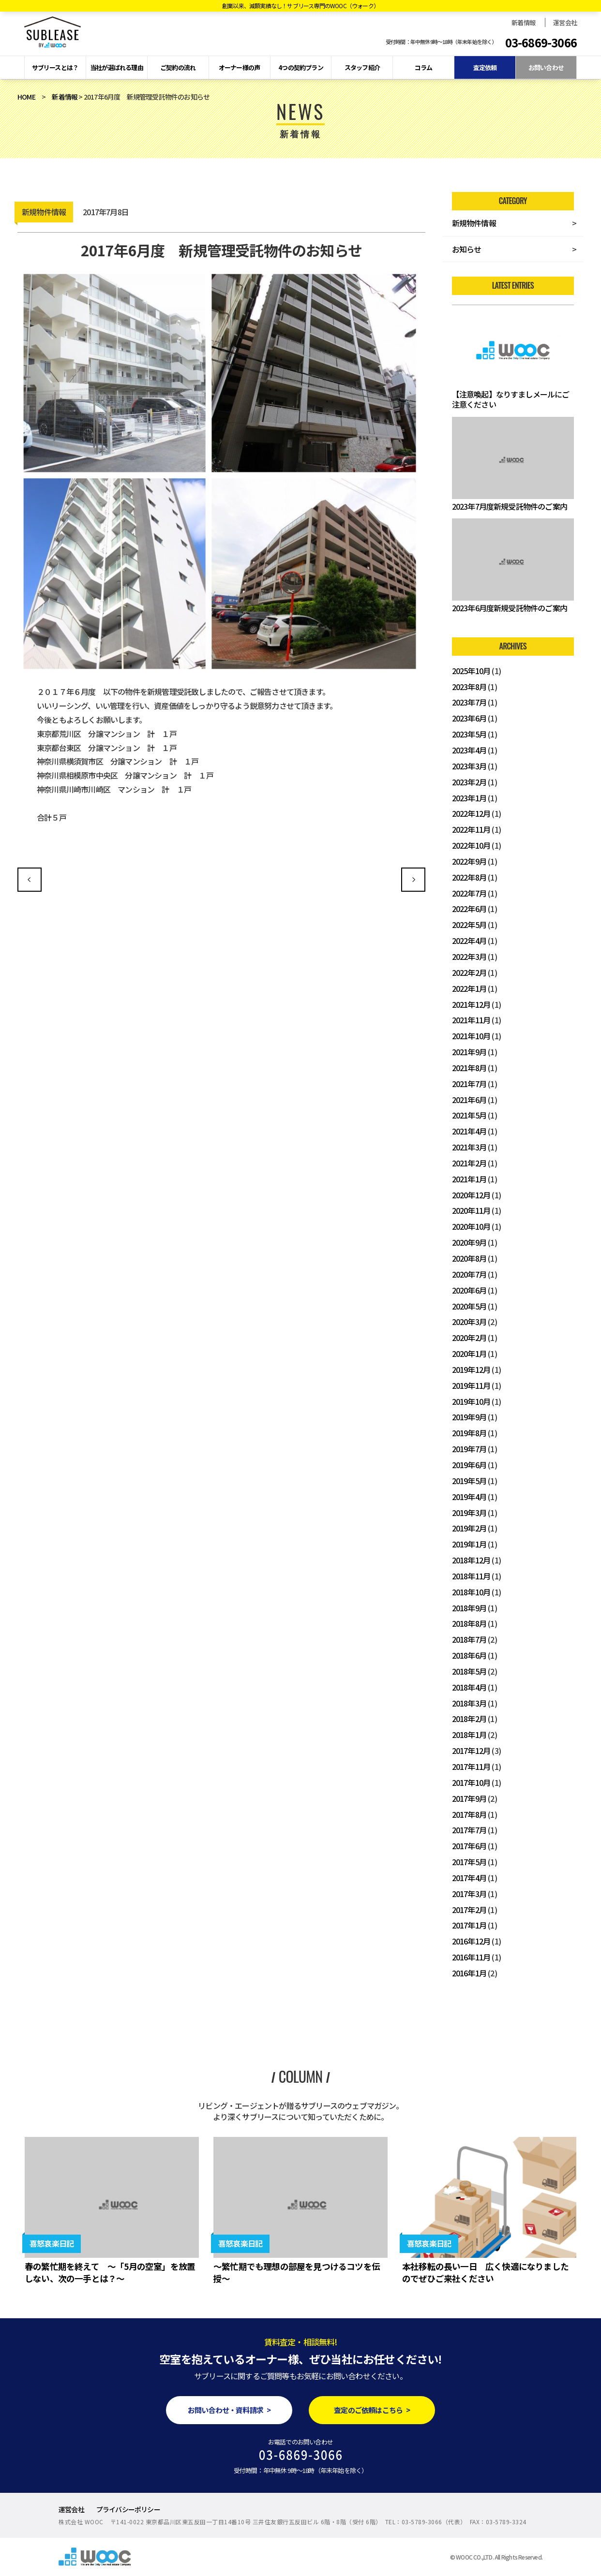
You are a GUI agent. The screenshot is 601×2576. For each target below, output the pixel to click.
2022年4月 (469, 940)
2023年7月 (469, 702)
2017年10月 (471, 1782)
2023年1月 (469, 798)
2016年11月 (471, 1957)
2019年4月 (469, 1496)
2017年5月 (469, 1862)
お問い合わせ (546, 67)
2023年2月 (469, 782)
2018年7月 (469, 1639)
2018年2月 (469, 1718)
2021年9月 (469, 1052)
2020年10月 (471, 1226)
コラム (424, 67)
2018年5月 (469, 1671)
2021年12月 (471, 1004)
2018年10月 (471, 1592)
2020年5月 (469, 1306)
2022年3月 (469, 956)
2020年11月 (471, 1210)
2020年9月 (469, 1242)
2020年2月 (469, 1337)
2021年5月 (469, 1115)
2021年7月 (469, 1083)
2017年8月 (469, 1814)
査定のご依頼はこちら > (372, 2410)
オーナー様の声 (239, 67)
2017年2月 (469, 1909)
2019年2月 (469, 1528)
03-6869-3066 (541, 42)
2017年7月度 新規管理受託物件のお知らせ (413, 880)
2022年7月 (469, 893)
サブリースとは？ (55, 67)
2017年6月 (469, 1846)
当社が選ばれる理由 (116, 67)
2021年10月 (471, 1036)
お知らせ (466, 249)
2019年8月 (469, 1433)
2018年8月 (469, 1623)
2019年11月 (471, 1385)
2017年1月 (469, 1925)
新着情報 (523, 22)
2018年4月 (469, 1687)
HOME (26, 97)
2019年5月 (469, 1481)
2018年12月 (471, 1560)
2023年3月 (469, 766)
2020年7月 (469, 1274)
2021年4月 (469, 1131)
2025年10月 (471, 671)
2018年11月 (471, 1576)
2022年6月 (469, 908)
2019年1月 (469, 1544)
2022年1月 (469, 988)
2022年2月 (469, 972)
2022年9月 (469, 861)
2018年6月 (469, 1655)
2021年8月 (469, 1068)
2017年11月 (471, 1766)
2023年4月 (469, 750)
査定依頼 (485, 67)
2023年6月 (469, 718)
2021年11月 (471, 1020)
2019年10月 (471, 1401)
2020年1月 (469, 1353)
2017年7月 (469, 1830)
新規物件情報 (474, 223)
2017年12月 (471, 1750)
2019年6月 (469, 1465)
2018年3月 (469, 1703)
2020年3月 (469, 1321)
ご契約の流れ (177, 67)
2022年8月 (469, 877)
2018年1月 (469, 1734)
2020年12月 (471, 1195)
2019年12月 (471, 1369)
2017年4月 (469, 1878)
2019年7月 (469, 1449)
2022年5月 (469, 924)
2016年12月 (471, 1941)
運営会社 (565, 22)
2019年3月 (469, 1512)
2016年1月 (469, 1973)
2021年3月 (469, 1147)
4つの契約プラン (300, 67)
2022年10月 (471, 845)
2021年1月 (469, 1179)
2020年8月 (469, 1258)
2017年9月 (469, 1798)
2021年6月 (469, 1099)
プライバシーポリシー (128, 2509)
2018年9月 (469, 1608)
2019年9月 (469, 1417)
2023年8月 (469, 686)
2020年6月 (469, 1290)
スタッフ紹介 (362, 67)
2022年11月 (471, 829)
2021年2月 (469, 1163)
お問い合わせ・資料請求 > (229, 2410)
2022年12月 (471, 813)
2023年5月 (469, 734)
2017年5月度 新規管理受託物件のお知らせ (29, 880)
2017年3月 (469, 1893)
